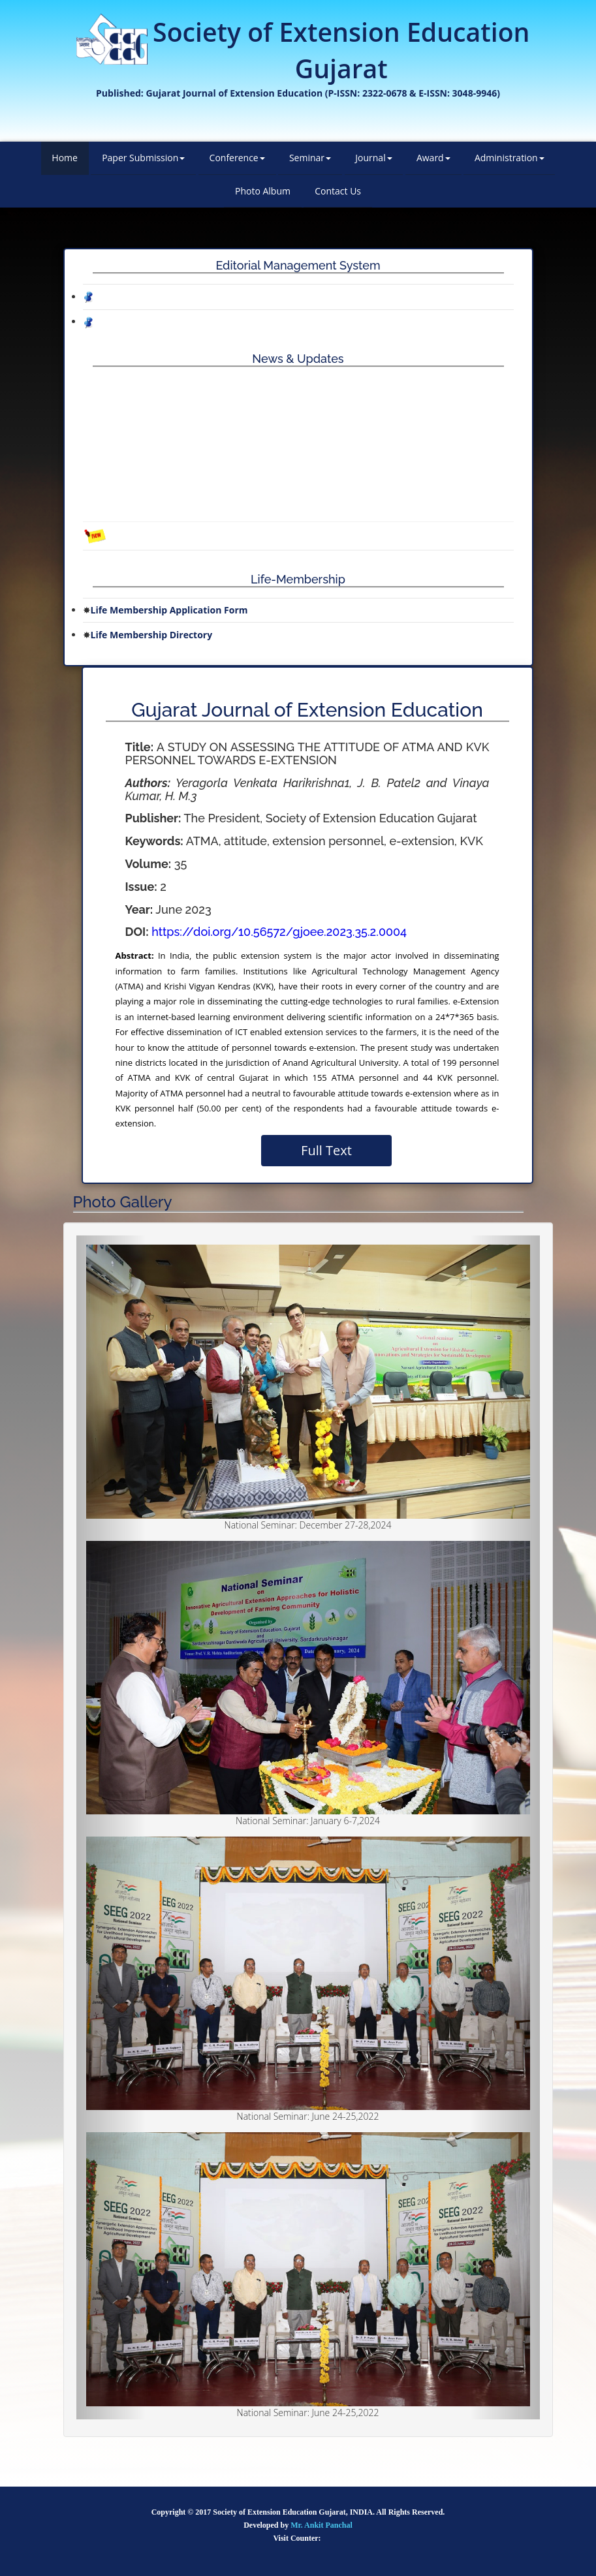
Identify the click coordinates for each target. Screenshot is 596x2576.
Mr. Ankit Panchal (321, 2525)
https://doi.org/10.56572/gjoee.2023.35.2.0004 (279, 932)
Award (433, 157)
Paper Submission (143, 157)
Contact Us (338, 191)
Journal (373, 157)
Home (65, 157)
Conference (237, 157)
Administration (509, 157)
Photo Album (262, 191)
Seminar (310, 157)
